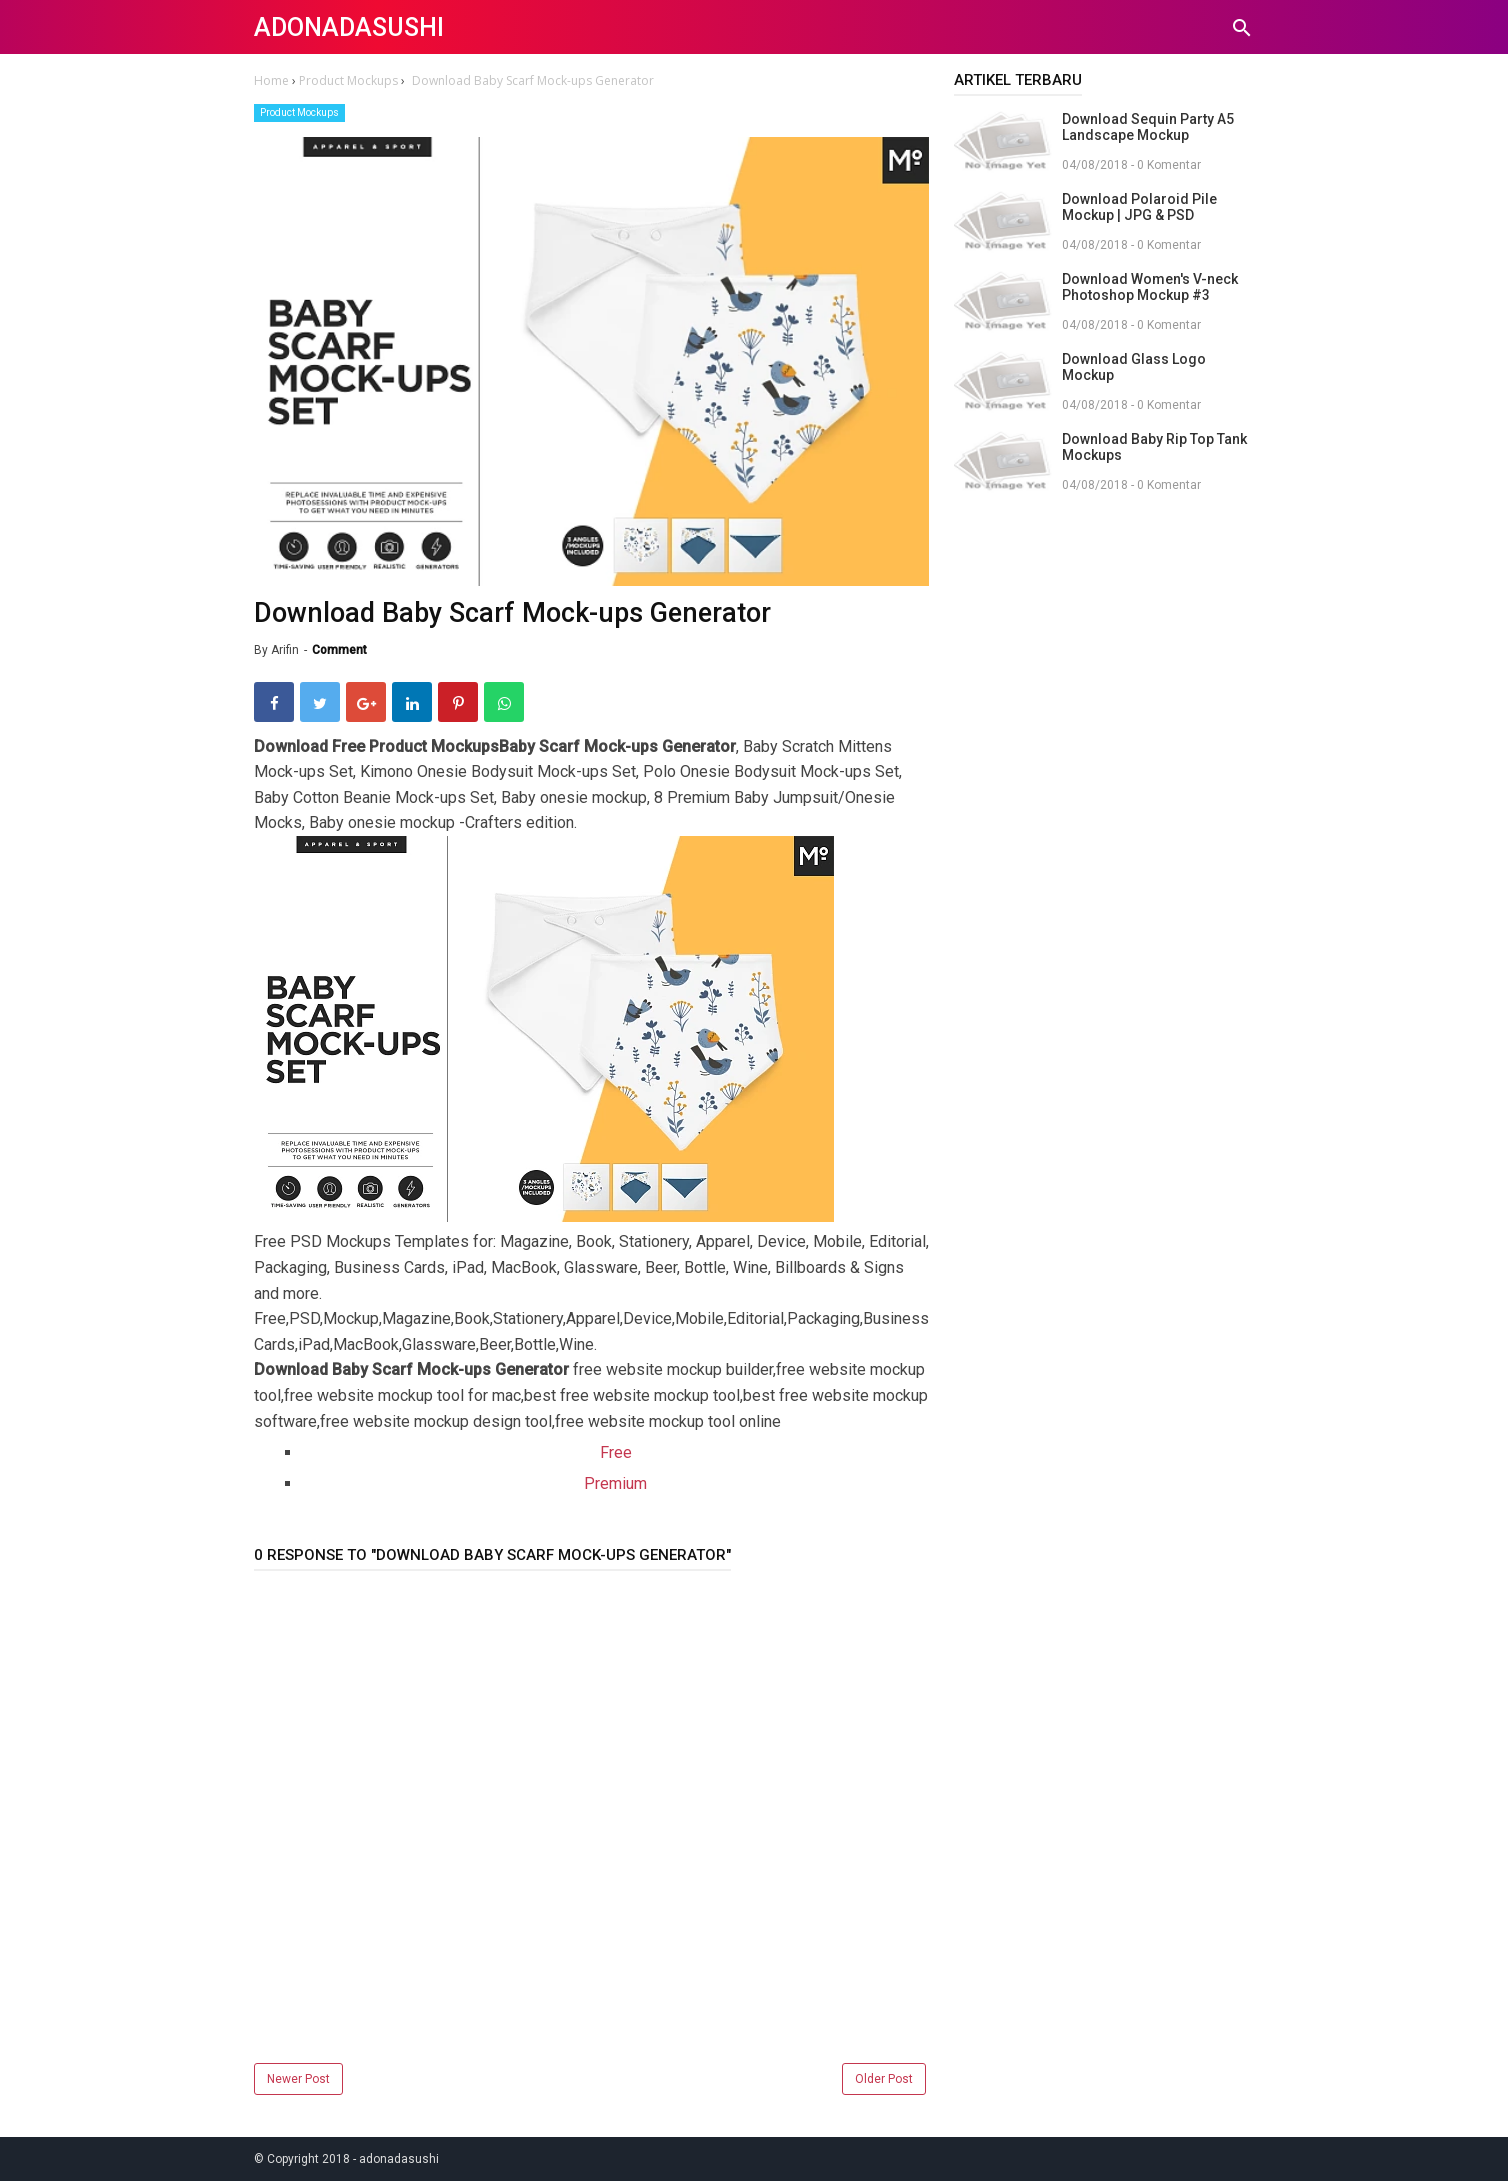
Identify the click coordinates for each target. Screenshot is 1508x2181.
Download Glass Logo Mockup (1134, 367)
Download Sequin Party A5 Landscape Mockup (1148, 127)
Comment (339, 650)
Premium (615, 1483)
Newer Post (298, 2079)
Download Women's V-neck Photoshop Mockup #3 (1150, 287)
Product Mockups (299, 112)
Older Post (884, 2079)
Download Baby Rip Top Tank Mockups (1154, 447)
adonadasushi (349, 27)
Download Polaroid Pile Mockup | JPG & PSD (1139, 207)
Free (616, 1452)
